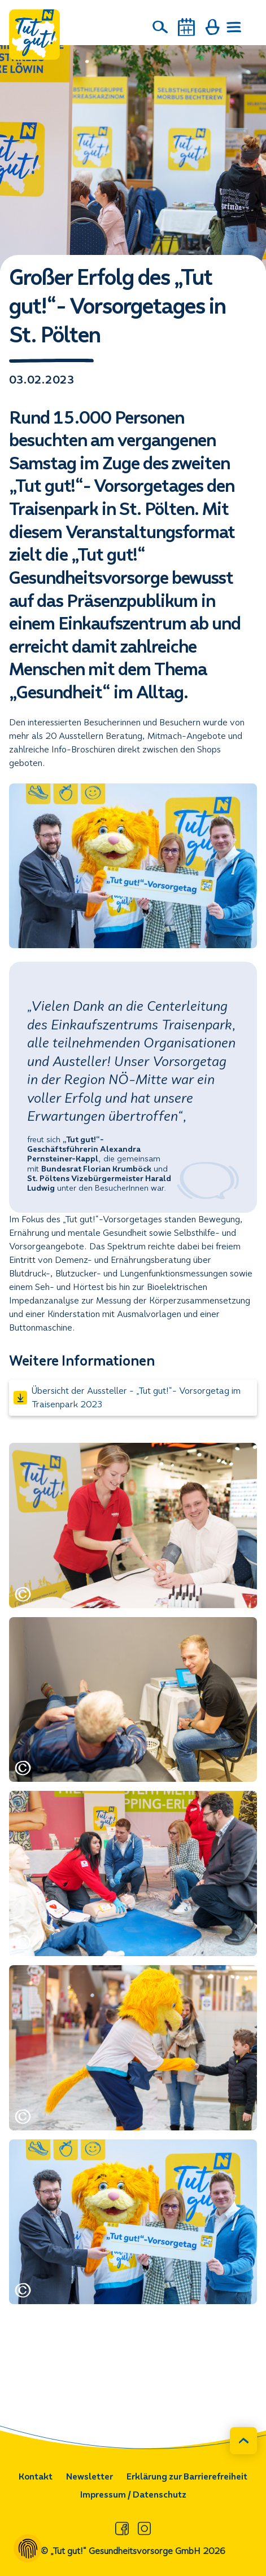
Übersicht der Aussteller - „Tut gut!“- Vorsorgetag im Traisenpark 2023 (127, 1397)
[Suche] (160, 27)
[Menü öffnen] (234, 27)
